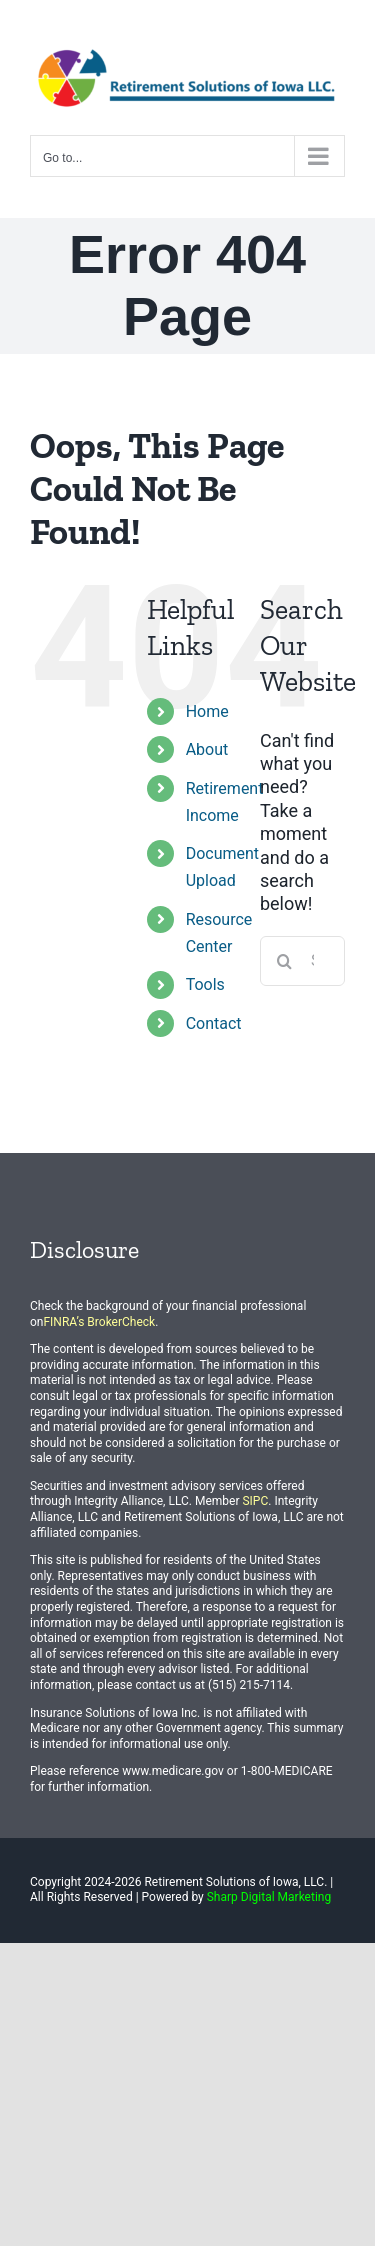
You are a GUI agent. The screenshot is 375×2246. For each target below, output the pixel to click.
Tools (205, 984)
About (207, 749)
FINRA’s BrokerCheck (99, 1322)
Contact (214, 1023)
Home (207, 711)
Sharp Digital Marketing (269, 1897)
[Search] (285, 961)
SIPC (255, 1501)
